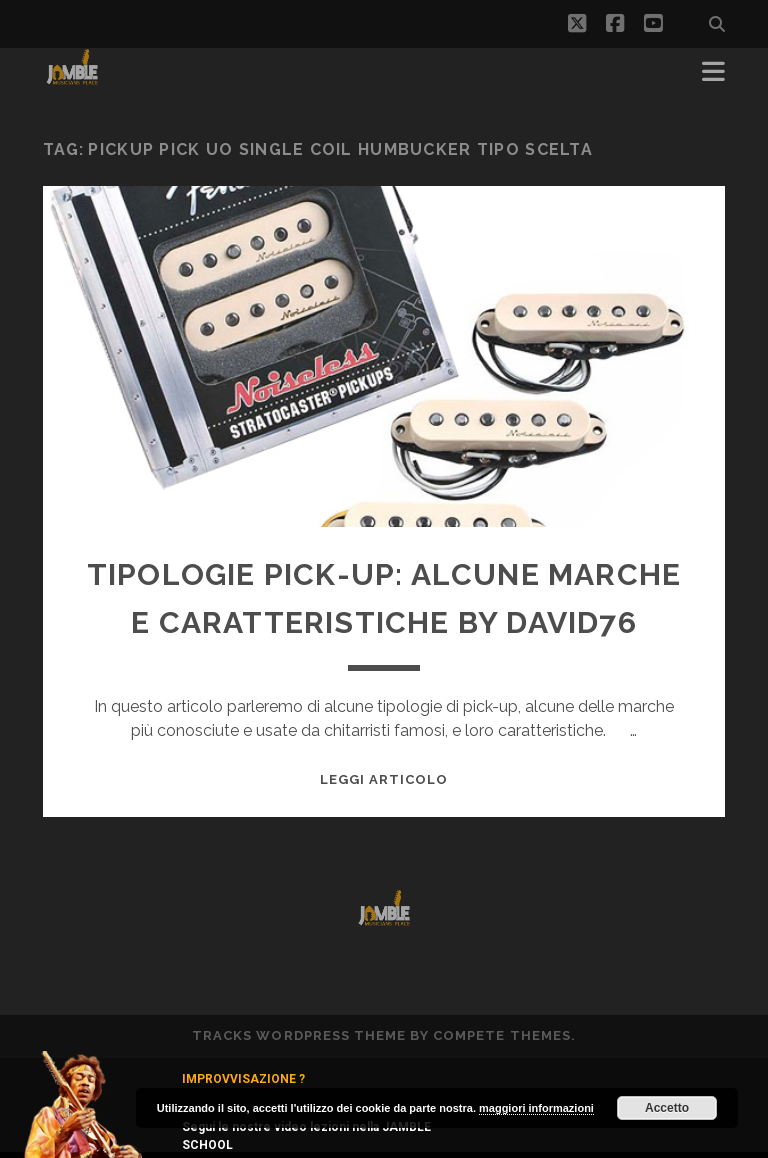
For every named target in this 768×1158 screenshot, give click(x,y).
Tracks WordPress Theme (299, 1035)
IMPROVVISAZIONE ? (243, 1079)
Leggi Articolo (384, 779)
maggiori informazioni (536, 1108)
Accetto (667, 1108)
